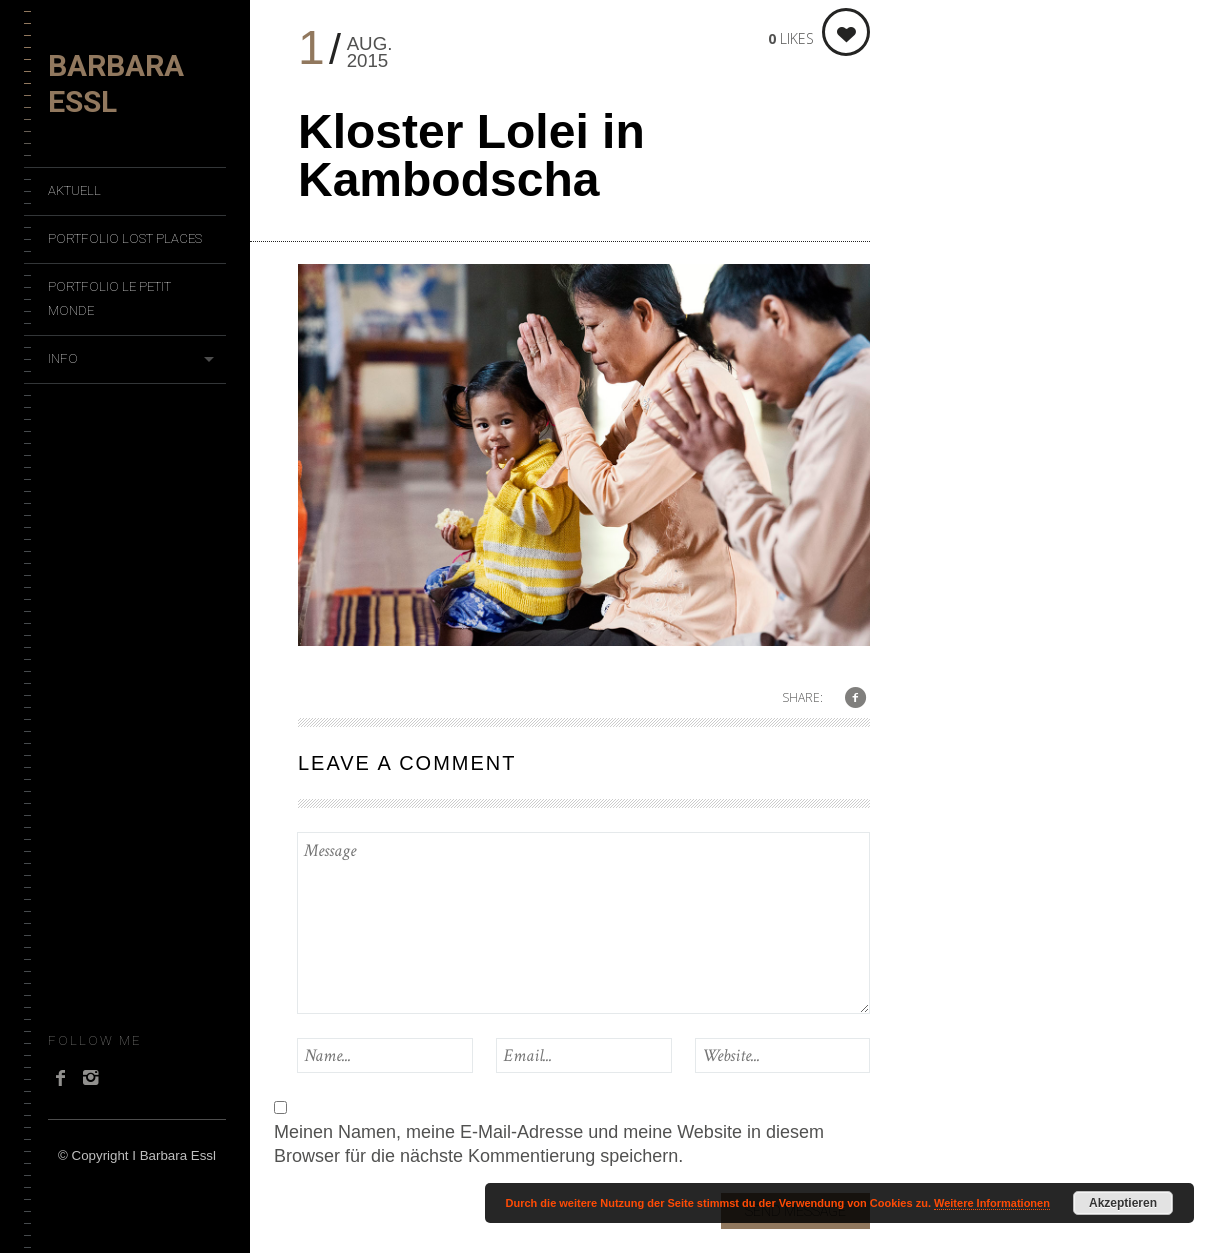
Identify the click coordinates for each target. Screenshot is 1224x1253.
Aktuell (74, 190)
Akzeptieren (1123, 1203)
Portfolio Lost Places (125, 238)
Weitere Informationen (992, 1203)
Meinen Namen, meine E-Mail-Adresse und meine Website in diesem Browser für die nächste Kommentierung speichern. (549, 1144)
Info (63, 358)
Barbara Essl (116, 83)
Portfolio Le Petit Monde (109, 298)
